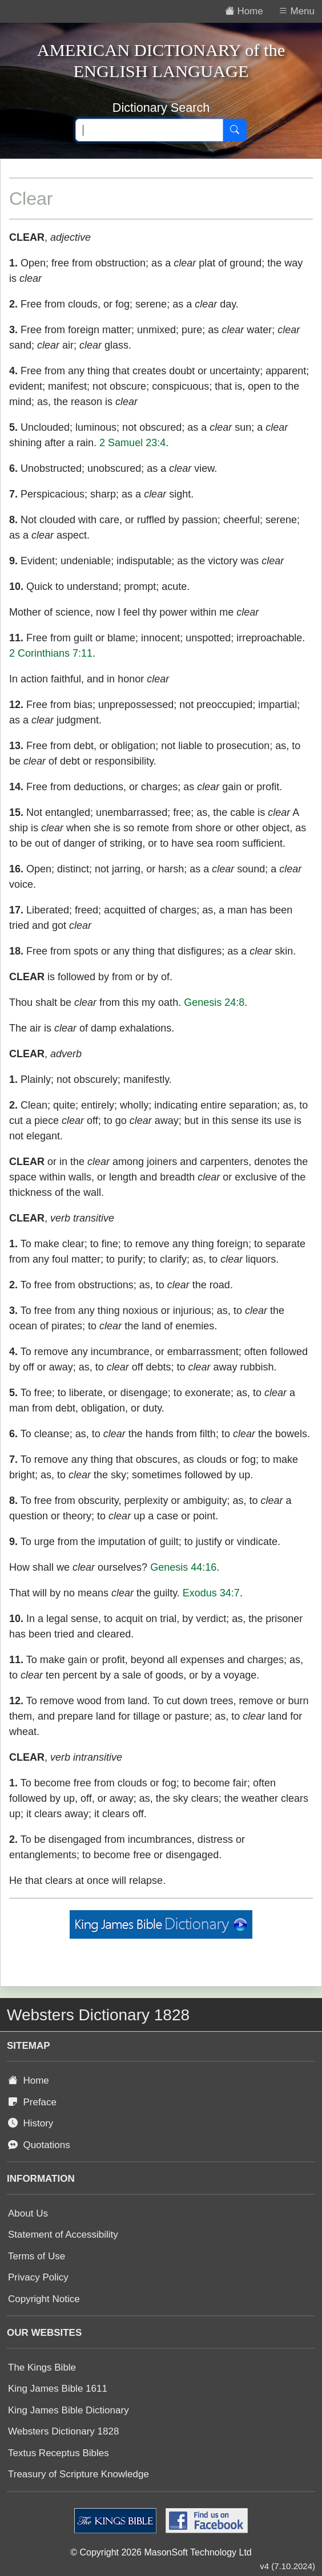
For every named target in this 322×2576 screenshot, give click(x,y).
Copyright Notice (44, 2299)
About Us (28, 2213)
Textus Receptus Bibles (58, 2453)
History (30, 2123)
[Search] (235, 130)
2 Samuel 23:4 (132, 442)
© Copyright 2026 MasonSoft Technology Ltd (160, 2552)
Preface (32, 2102)
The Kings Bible (42, 2367)
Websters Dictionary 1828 (63, 2431)
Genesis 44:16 (183, 1567)
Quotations (39, 2145)
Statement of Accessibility (63, 2234)
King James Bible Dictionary (68, 2410)
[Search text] (149, 130)
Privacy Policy (38, 2277)
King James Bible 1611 (57, 2388)
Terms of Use (36, 2256)
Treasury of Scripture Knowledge (78, 2474)
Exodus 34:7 (211, 1593)
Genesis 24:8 (214, 1002)
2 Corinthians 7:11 (50, 653)
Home (28, 2080)
